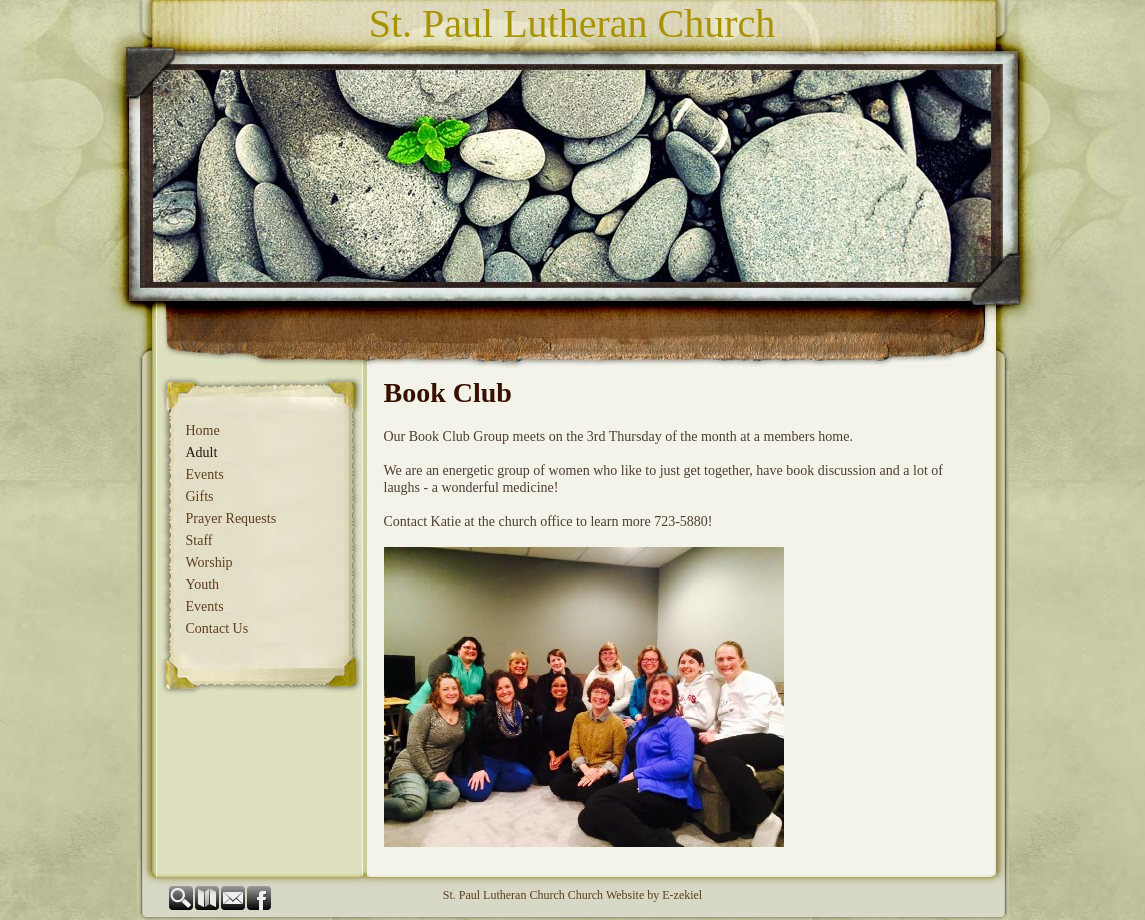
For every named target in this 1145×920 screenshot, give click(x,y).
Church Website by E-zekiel (635, 895)
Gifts (200, 496)
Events (205, 474)
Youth (203, 584)
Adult (202, 452)
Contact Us (217, 628)
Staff (199, 540)
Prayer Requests (231, 518)
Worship (209, 562)
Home (203, 430)
